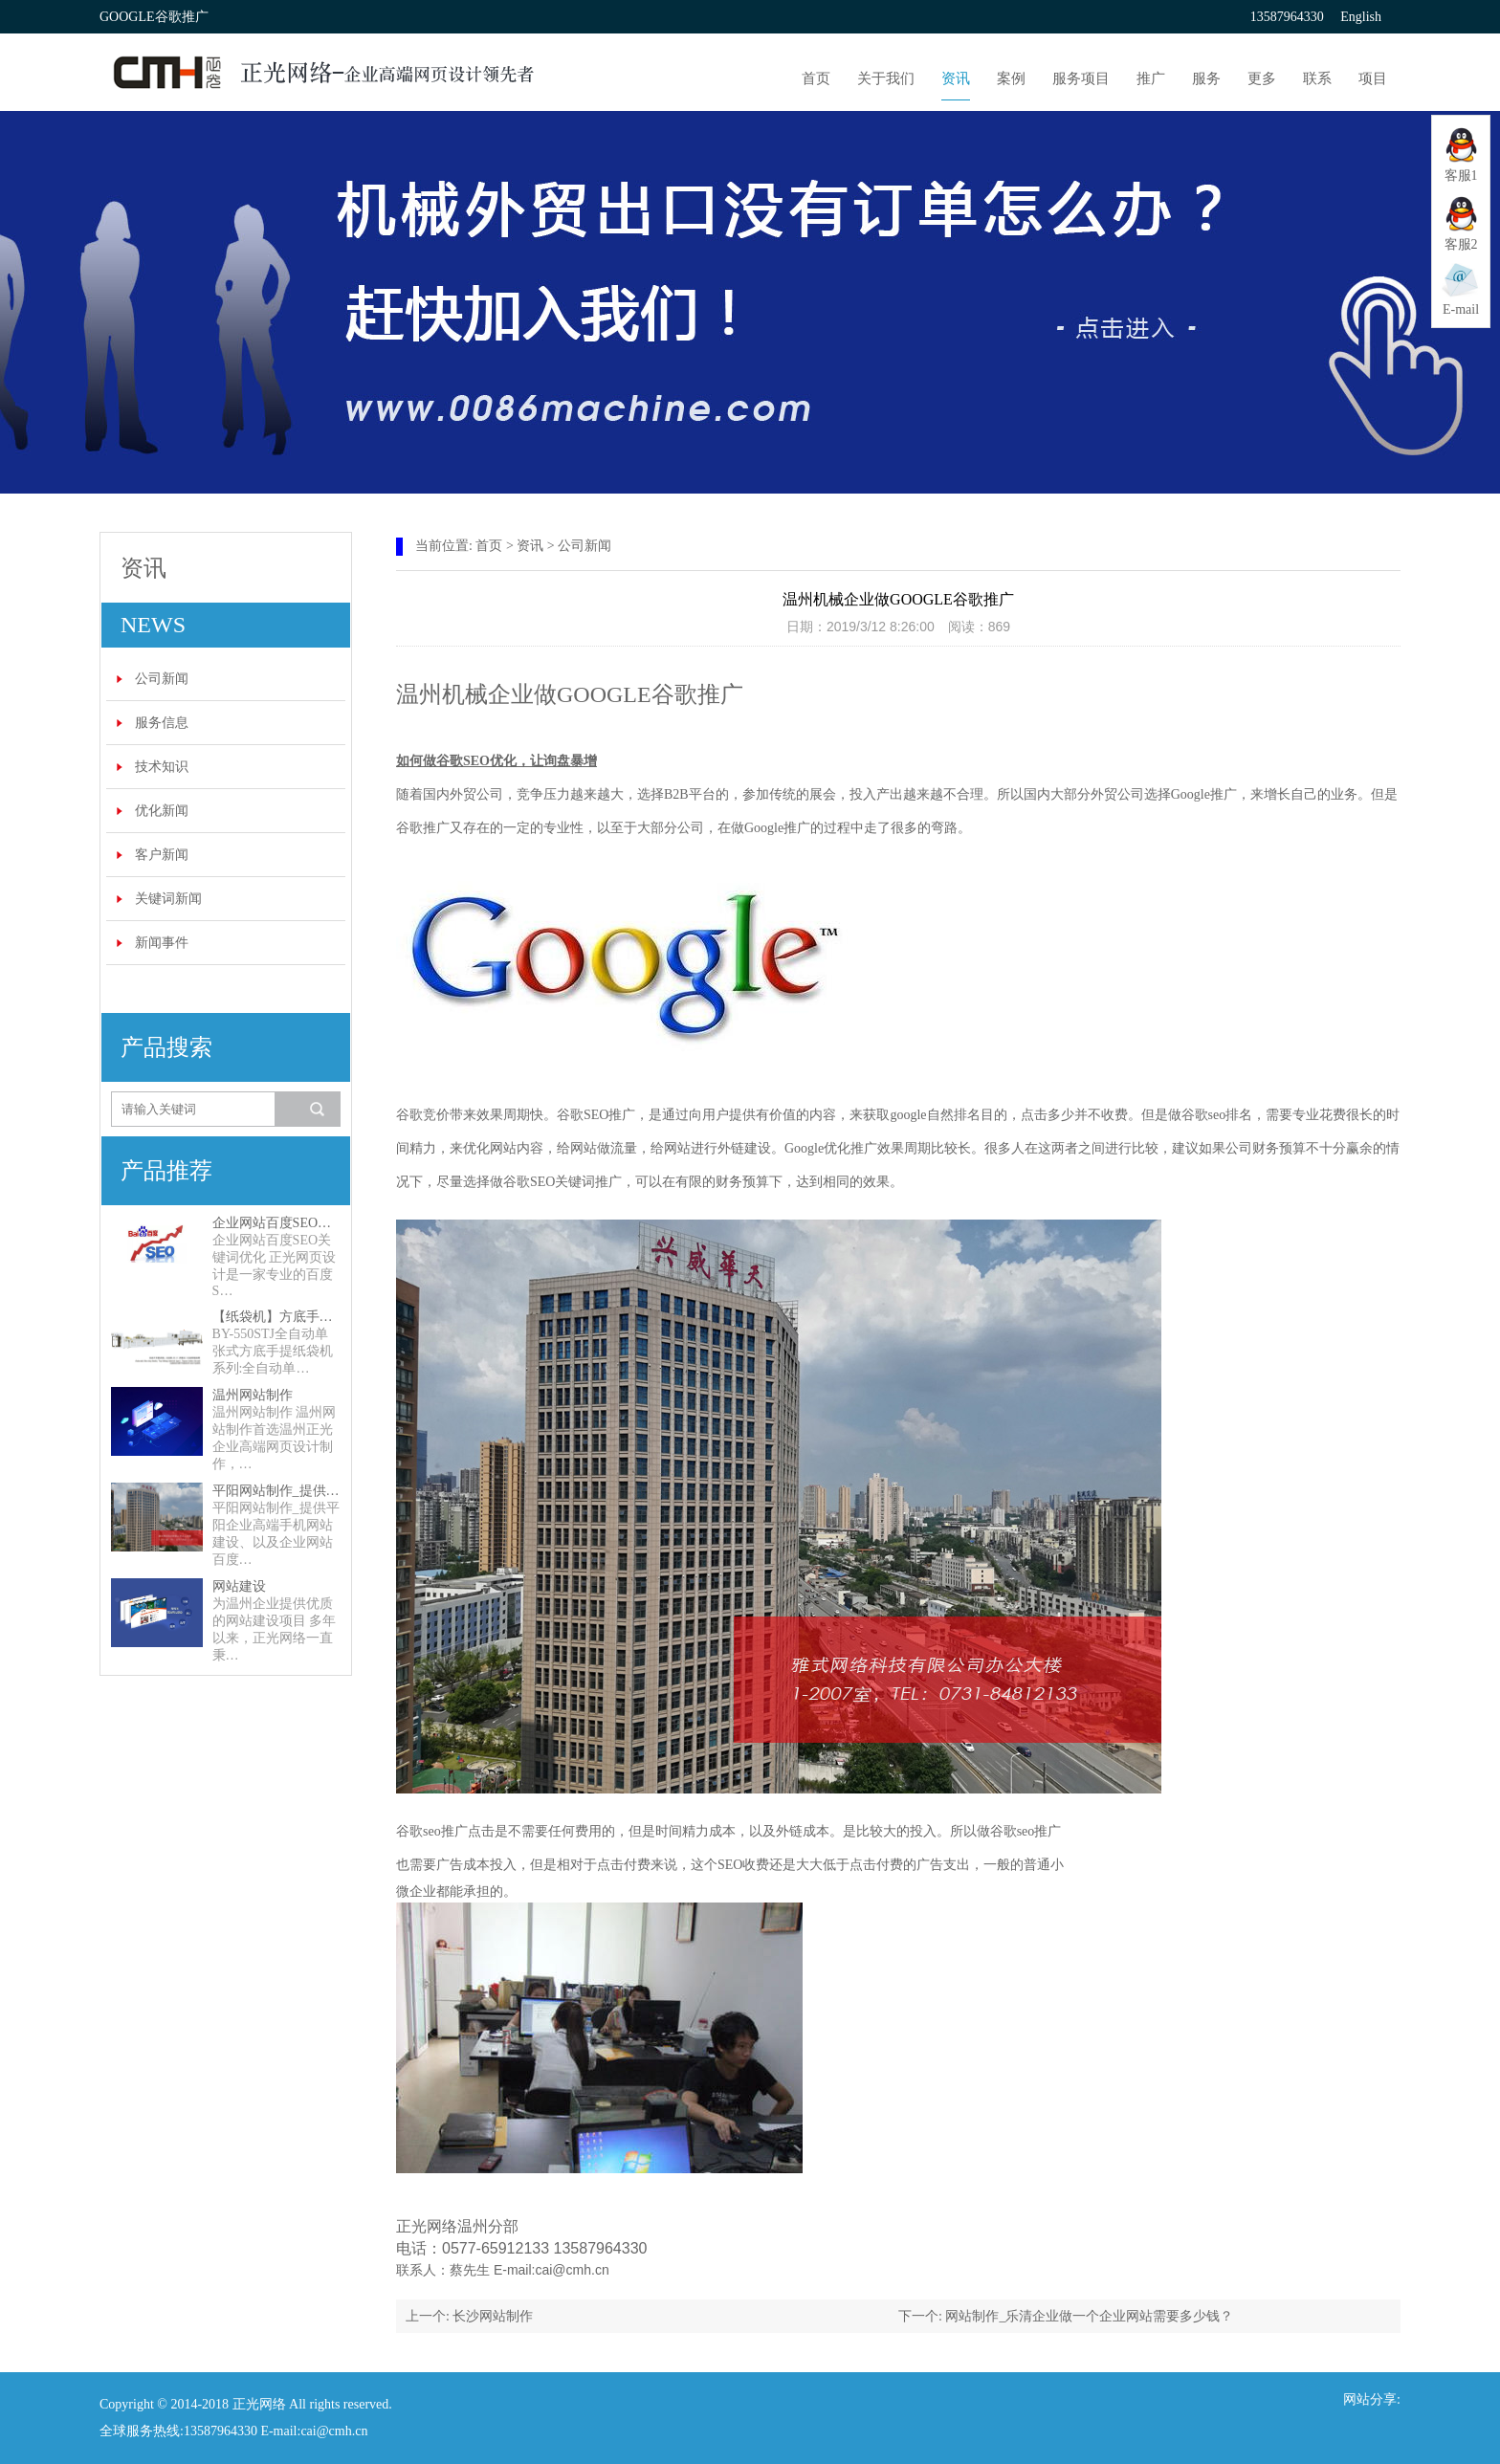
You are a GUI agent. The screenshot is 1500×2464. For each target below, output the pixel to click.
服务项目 (1081, 78)
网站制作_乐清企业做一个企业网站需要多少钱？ (1089, 2316)
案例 (1011, 78)
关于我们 (886, 78)
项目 (1372, 78)
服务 (1206, 78)
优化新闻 (161, 810)
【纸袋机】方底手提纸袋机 (276, 1316)
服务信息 (161, 722)
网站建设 (239, 1586)
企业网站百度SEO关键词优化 (276, 1223)
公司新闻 (161, 678)
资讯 (955, 78)
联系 (1317, 78)
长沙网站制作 (492, 2316)
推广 (1150, 78)
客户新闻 (161, 854)
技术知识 (161, 766)
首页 (816, 78)
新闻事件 (161, 942)
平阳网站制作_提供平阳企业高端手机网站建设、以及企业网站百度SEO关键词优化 (276, 1491)
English (1360, 17)
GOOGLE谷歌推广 (650, 694)
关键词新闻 (168, 898)
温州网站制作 (252, 1395)
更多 (1261, 78)
